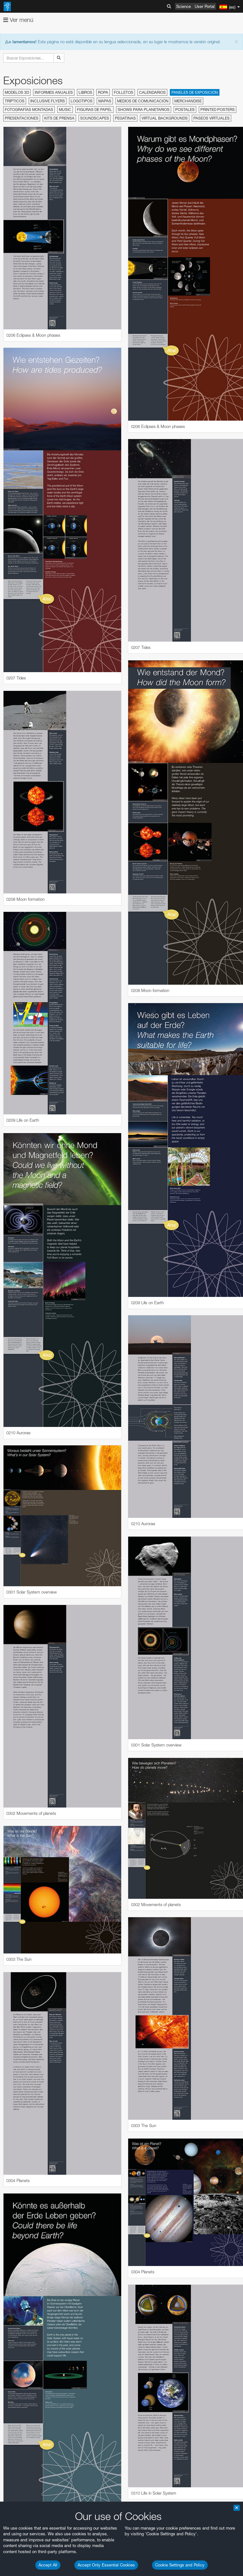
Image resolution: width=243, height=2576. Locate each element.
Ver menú (18, 20)
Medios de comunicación (143, 101)
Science (183, 6)
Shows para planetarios (144, 109)
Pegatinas (125, 118)
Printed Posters (217, 109)
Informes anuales (54, 92)
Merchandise (188, 101)
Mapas (104, 101)
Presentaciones (21, 118)
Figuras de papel (94, 109)
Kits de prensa (59, 118)
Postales (185, 109)
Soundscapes (94, 118)
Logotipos (82, 101)
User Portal (205, 6)
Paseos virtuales (211, 118)
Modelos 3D (17, 92)
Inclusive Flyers (47, 101)
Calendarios (152, 92)
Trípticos (14, 101)
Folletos (123, 92)
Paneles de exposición (194, 92)
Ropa (103, 92)
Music (65, 109)
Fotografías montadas (29, 109)
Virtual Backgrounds (165, 118)
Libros (85, 92)
